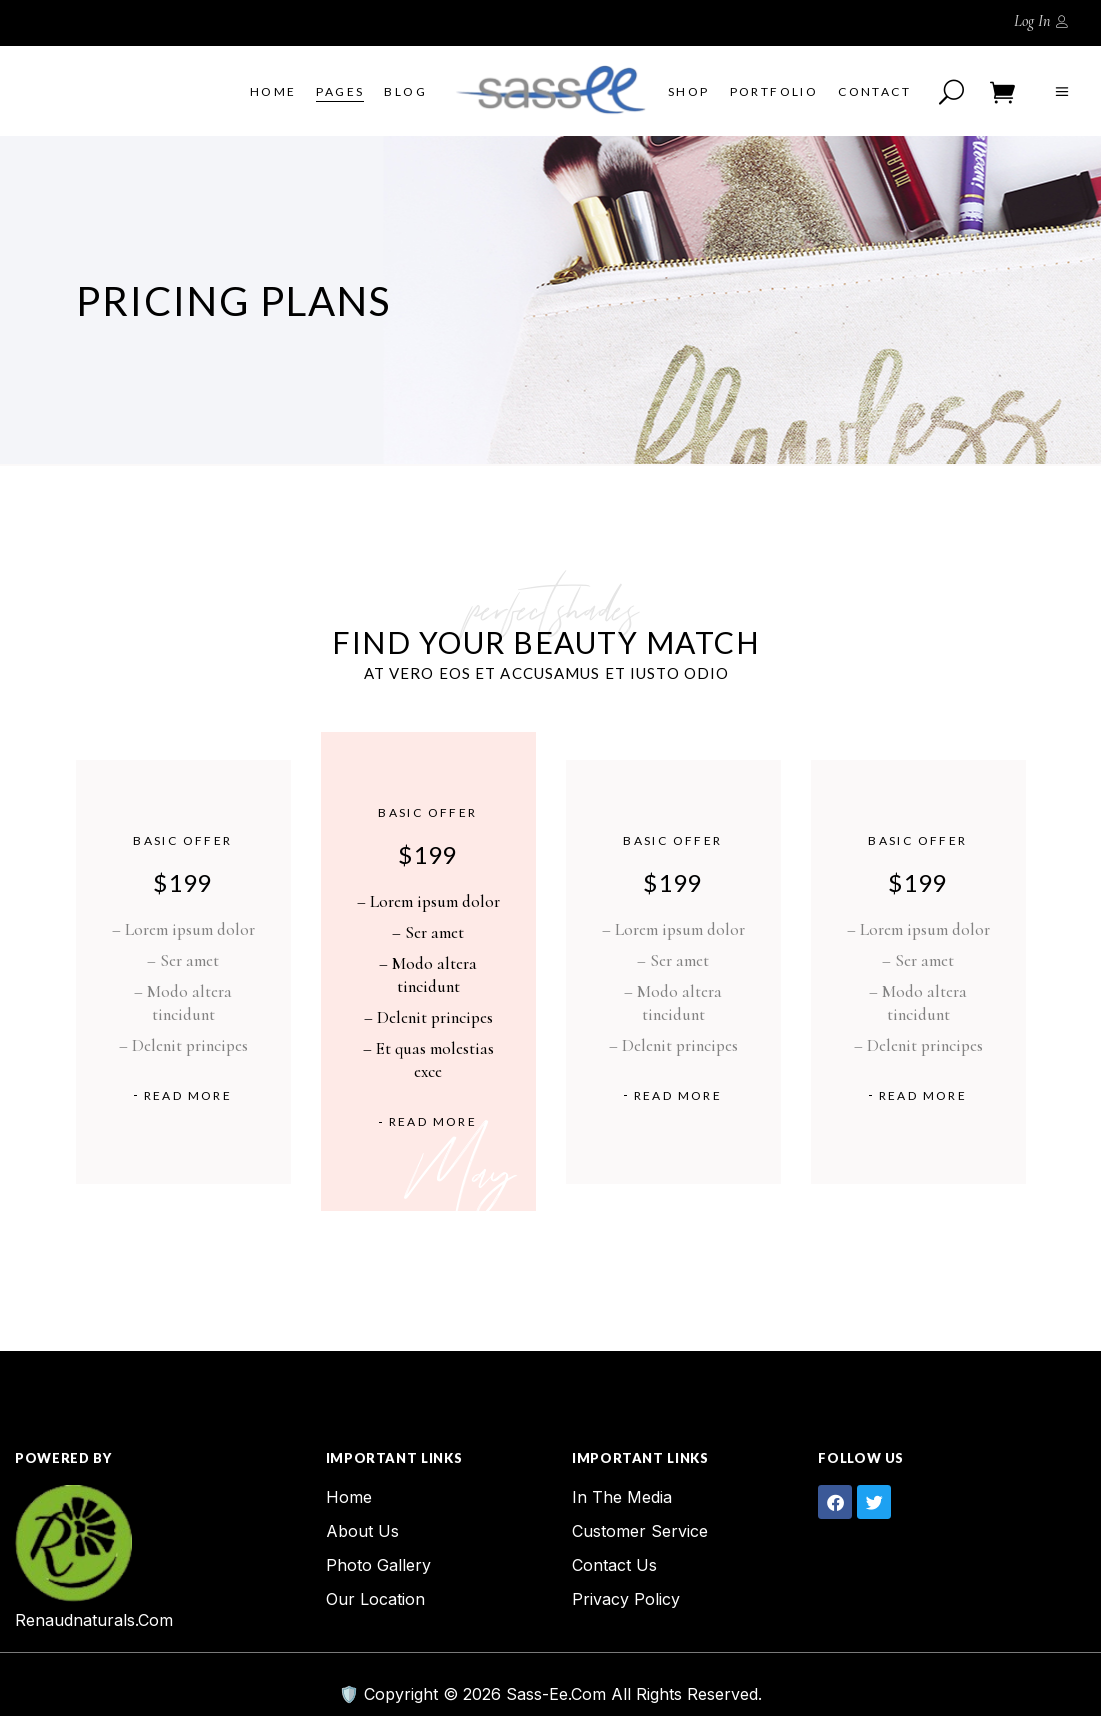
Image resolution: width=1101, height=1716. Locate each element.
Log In (1032, 21)
